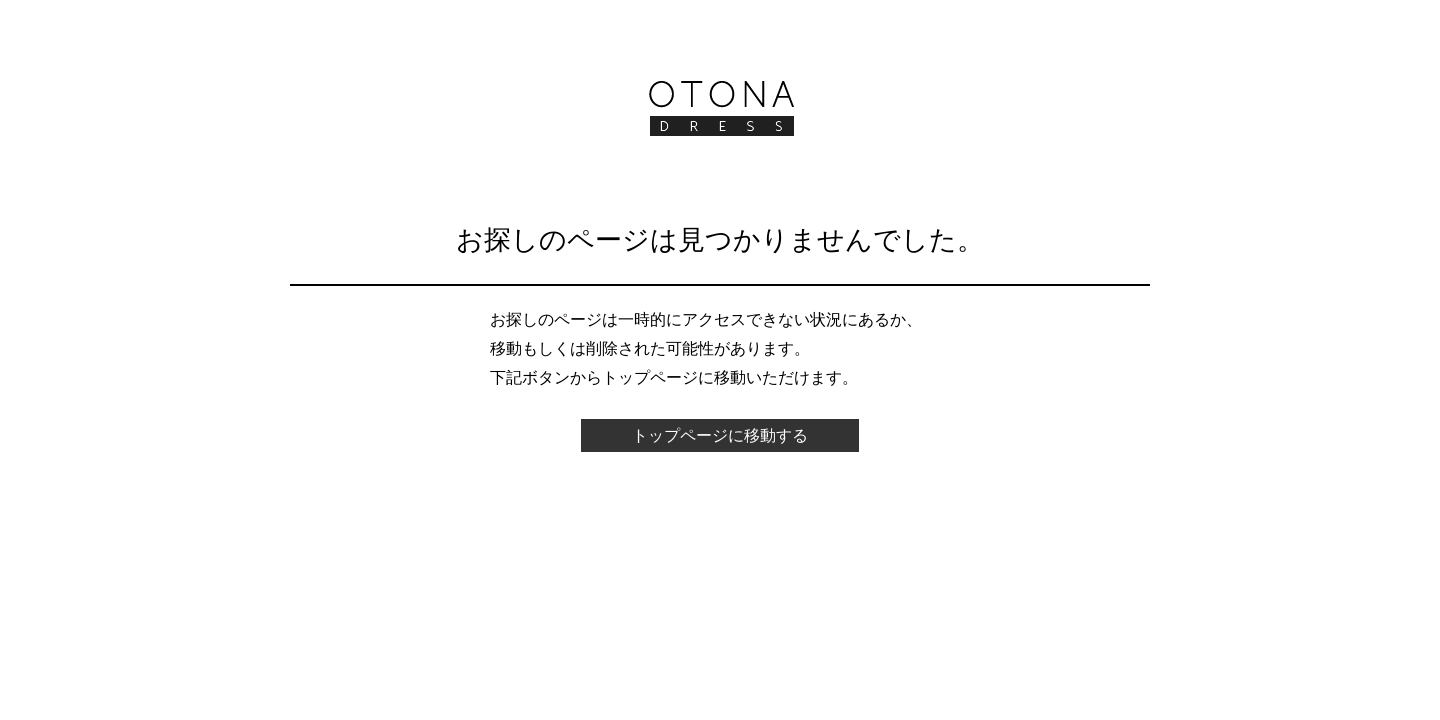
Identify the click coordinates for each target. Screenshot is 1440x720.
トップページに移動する (720, 435)
